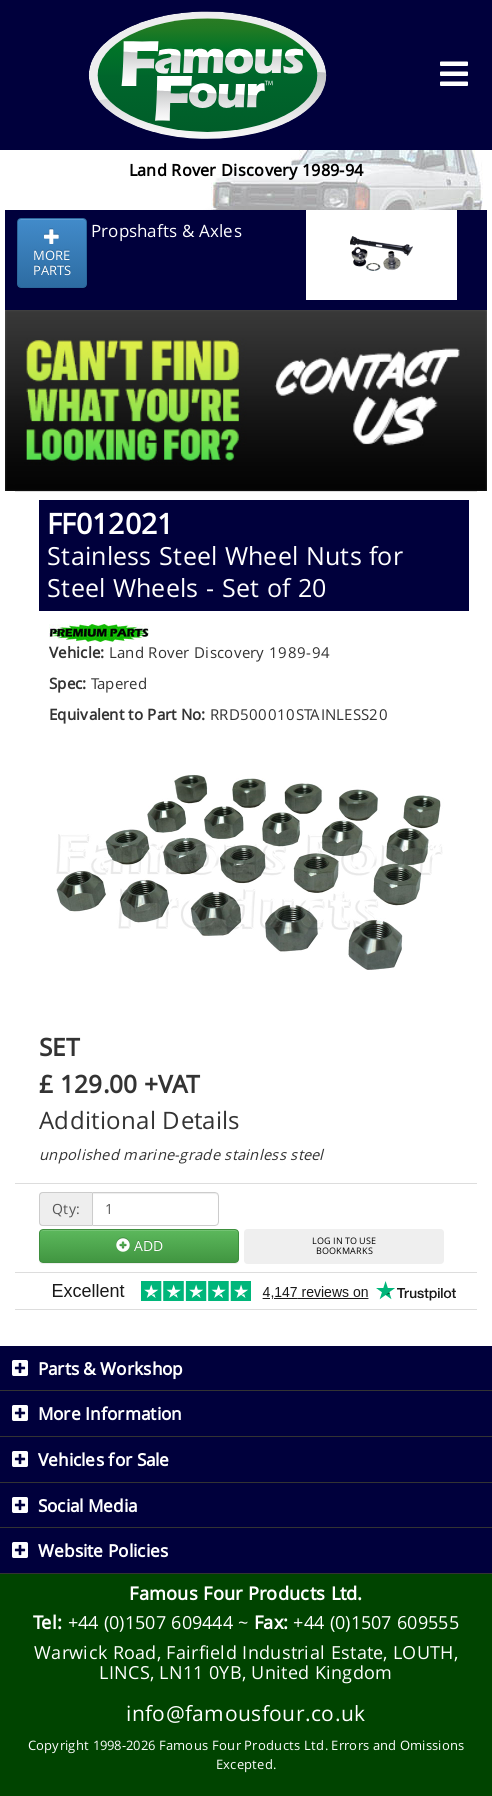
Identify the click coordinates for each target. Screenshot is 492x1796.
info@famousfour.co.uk (245, 1712)
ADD (139, 1245)
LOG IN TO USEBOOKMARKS (344, 1246)
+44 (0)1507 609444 (150, 1622)
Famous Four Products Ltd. (246, 1593)
